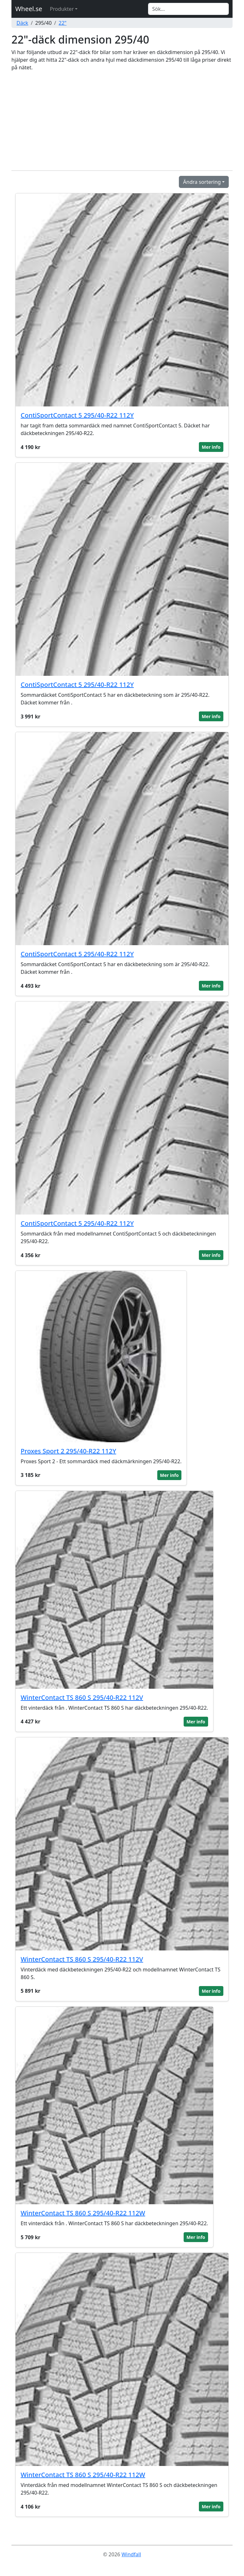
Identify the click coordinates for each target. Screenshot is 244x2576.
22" (63, 22)
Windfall (131, 2554)
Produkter (62, 8)
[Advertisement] (122, 120)
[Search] (188, 9)
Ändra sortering (202, 181)
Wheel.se (28, 8)
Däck (22, 22)
